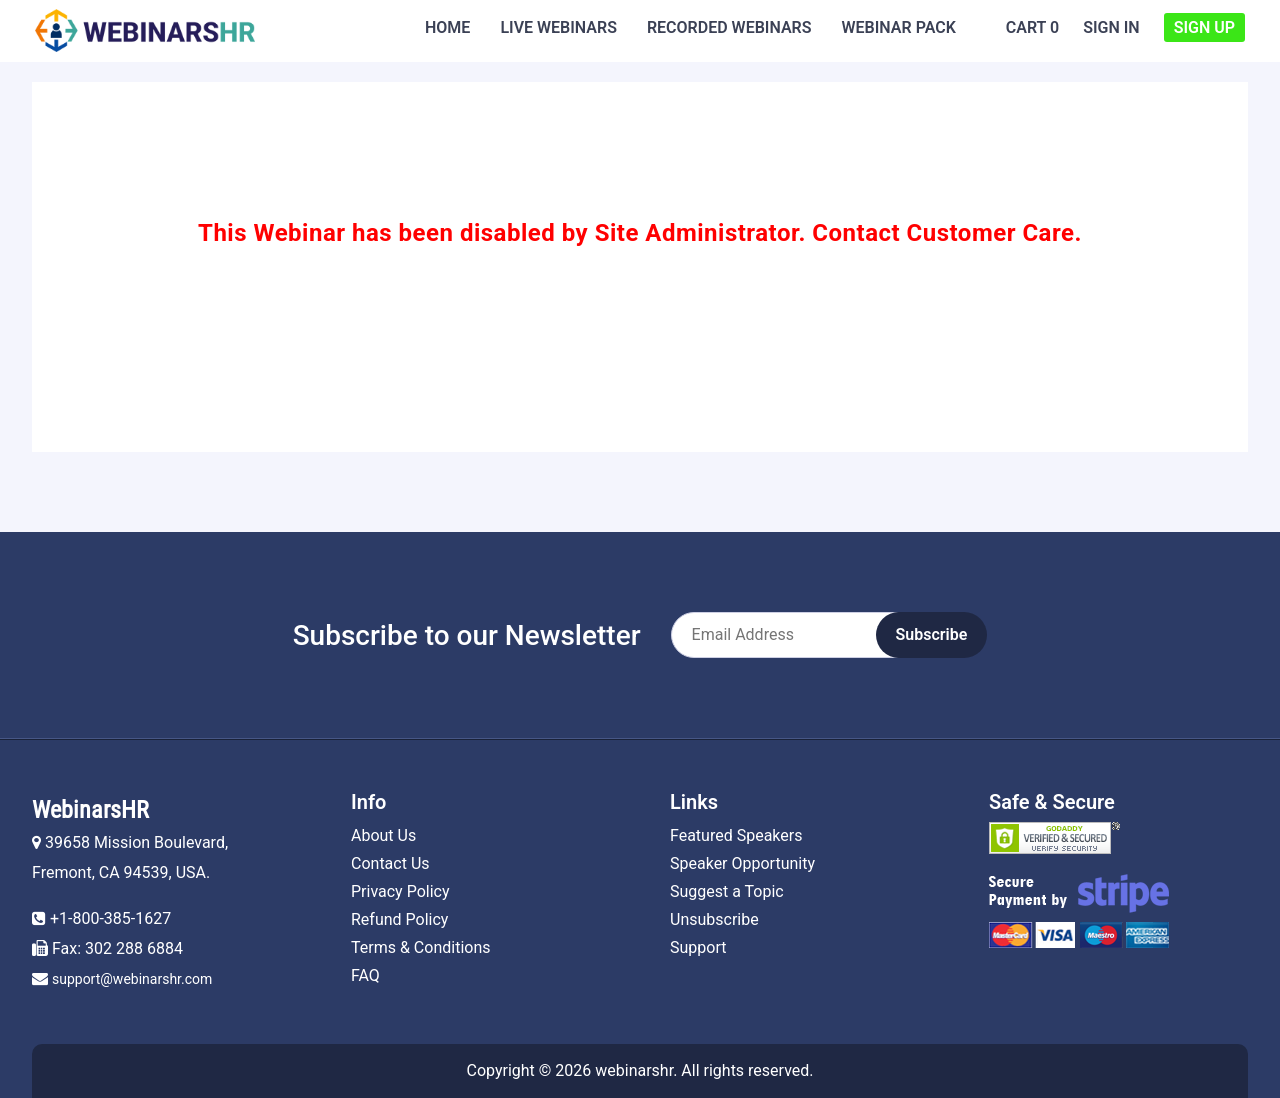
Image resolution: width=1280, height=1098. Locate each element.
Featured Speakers (736, 835)
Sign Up (1204, 27)
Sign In (1111, 27)
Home (447, 27)
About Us (383, 835)
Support (698, 947)
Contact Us (390, 863)
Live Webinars (558, 27)
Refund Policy (399, 919)
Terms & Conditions (421, 947)
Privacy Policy (400, 891)
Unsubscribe (714, 919)
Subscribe (932, 634)
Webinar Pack (899, 27)
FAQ (365, 975)
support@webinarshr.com (132, 979)
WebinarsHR (90, 810)
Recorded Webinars (729, 27)
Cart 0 (1032, 27)
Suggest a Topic (727, 891)
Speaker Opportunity (742, 863)
